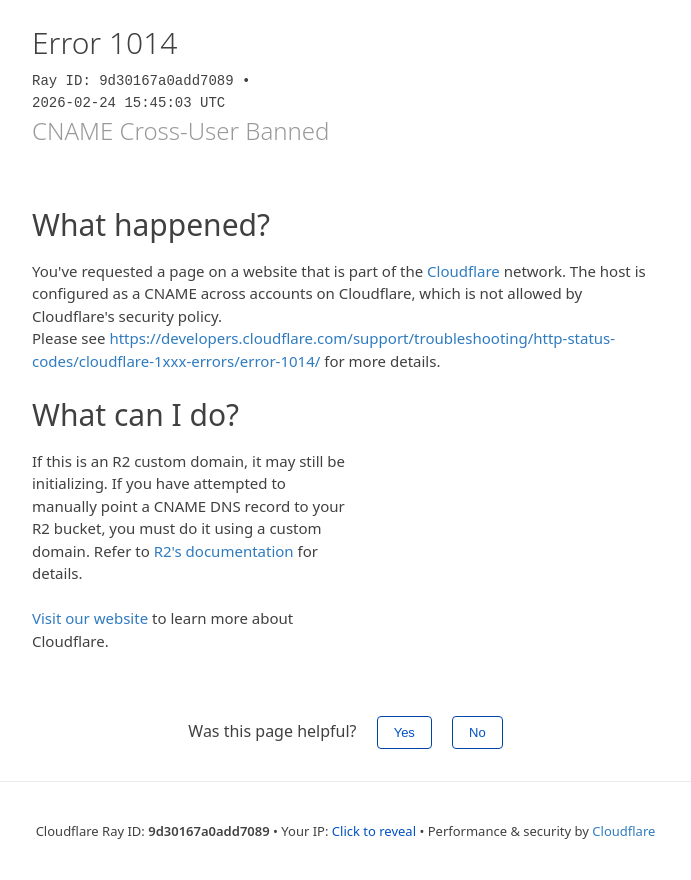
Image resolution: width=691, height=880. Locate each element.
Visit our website (90, 618)
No (477, 732)
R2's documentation (224, 551)
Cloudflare (463, 271)
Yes (404, 732)
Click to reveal (374, 831)
